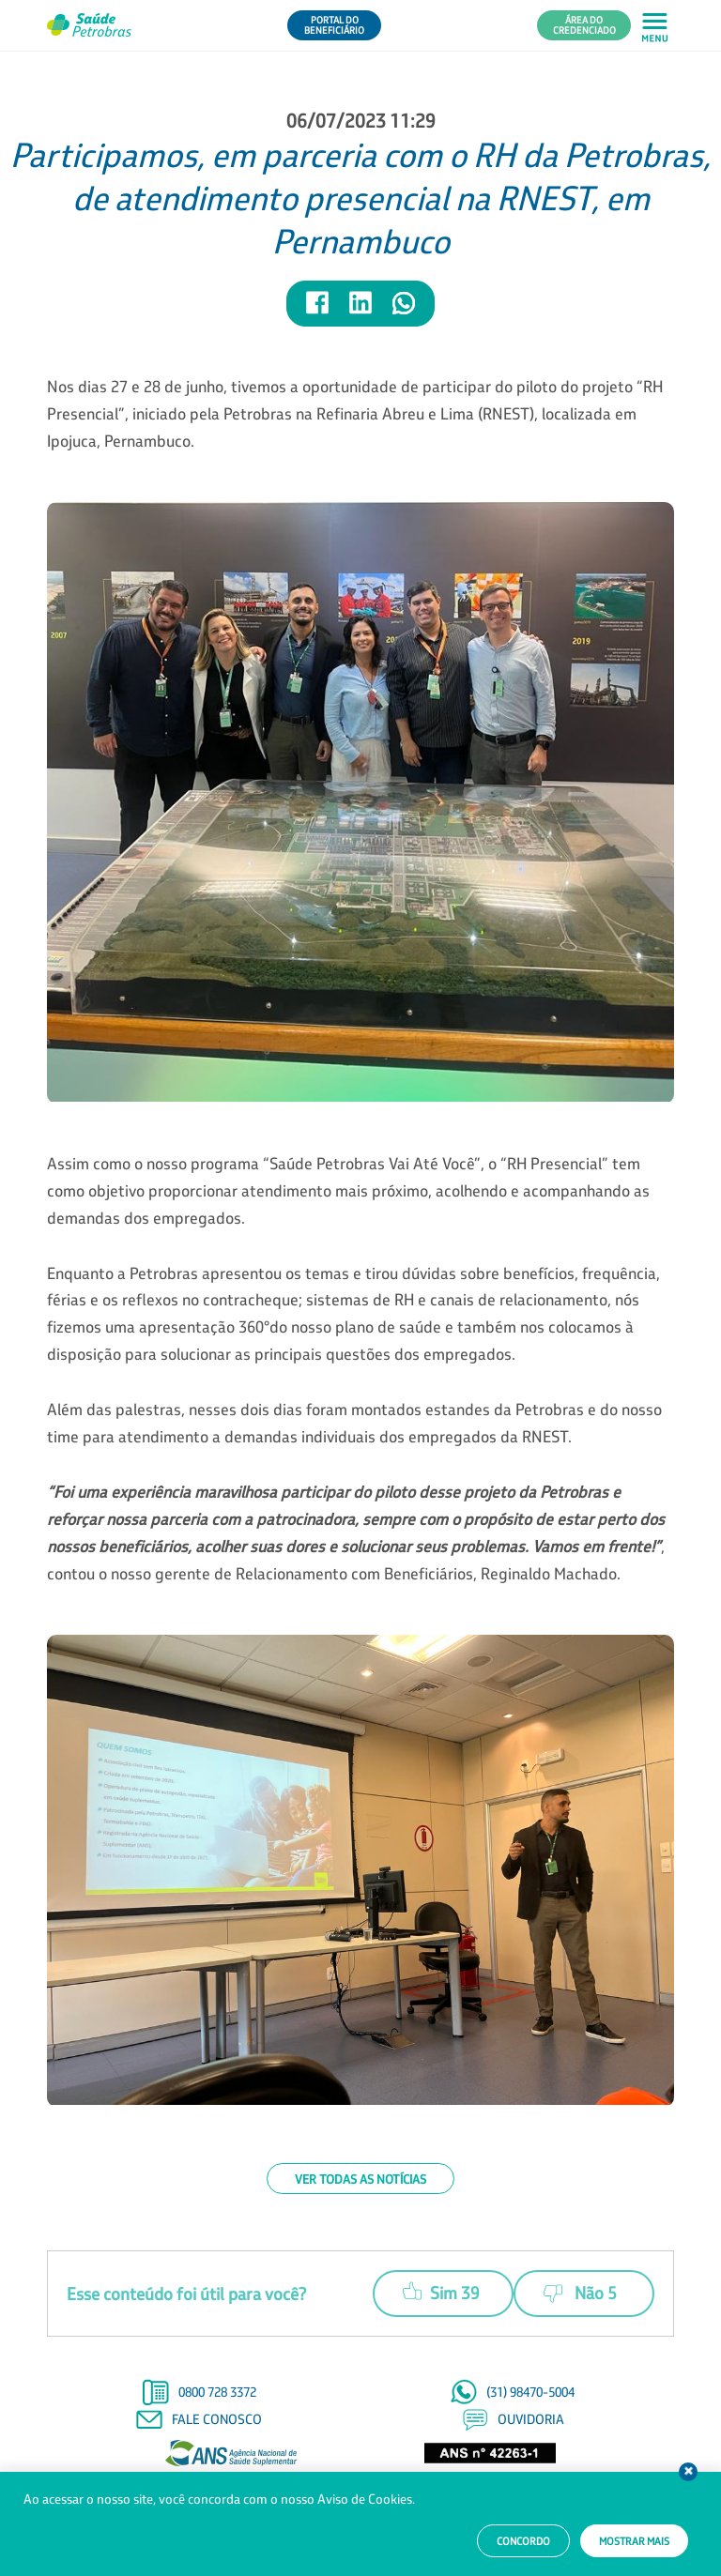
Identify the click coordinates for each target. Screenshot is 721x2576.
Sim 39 (441, 2291)
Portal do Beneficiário (334, 25)
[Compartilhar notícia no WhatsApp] (403, 311)
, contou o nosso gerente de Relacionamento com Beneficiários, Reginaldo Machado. (356, 1532)
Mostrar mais (634, 2541)
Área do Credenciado (584, 25)
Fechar (688, 2471)
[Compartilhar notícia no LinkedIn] (361, 311)
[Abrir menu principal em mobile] (655, 26)
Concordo (523, 2541)
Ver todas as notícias (360, 2179)
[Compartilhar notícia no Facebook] (318, 311)
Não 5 (580, 2293)
